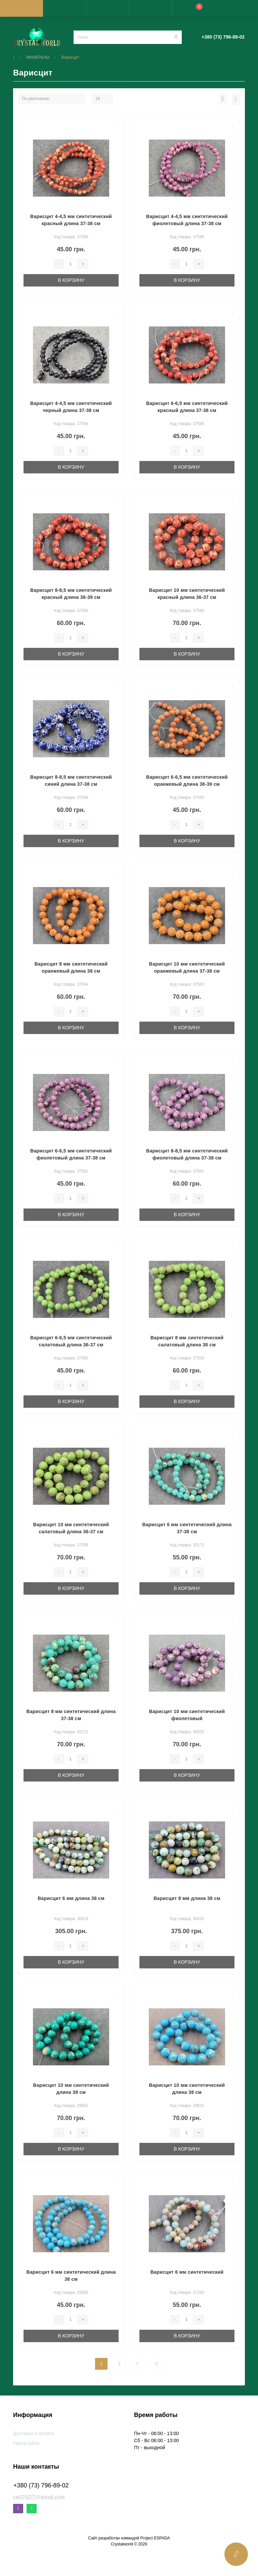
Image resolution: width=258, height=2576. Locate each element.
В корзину (71, 280)
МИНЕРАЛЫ (37, 57)
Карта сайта (26, 2443)
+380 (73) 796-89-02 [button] (41, 2485)
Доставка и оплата (33, 2433)
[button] (107, 8)
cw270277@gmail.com (39, 2497)
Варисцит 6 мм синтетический (187, 2272)
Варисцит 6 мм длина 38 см (71, 1898)
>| (156, 2363)
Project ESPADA (155, 2538)
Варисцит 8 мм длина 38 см (187, 1898)
